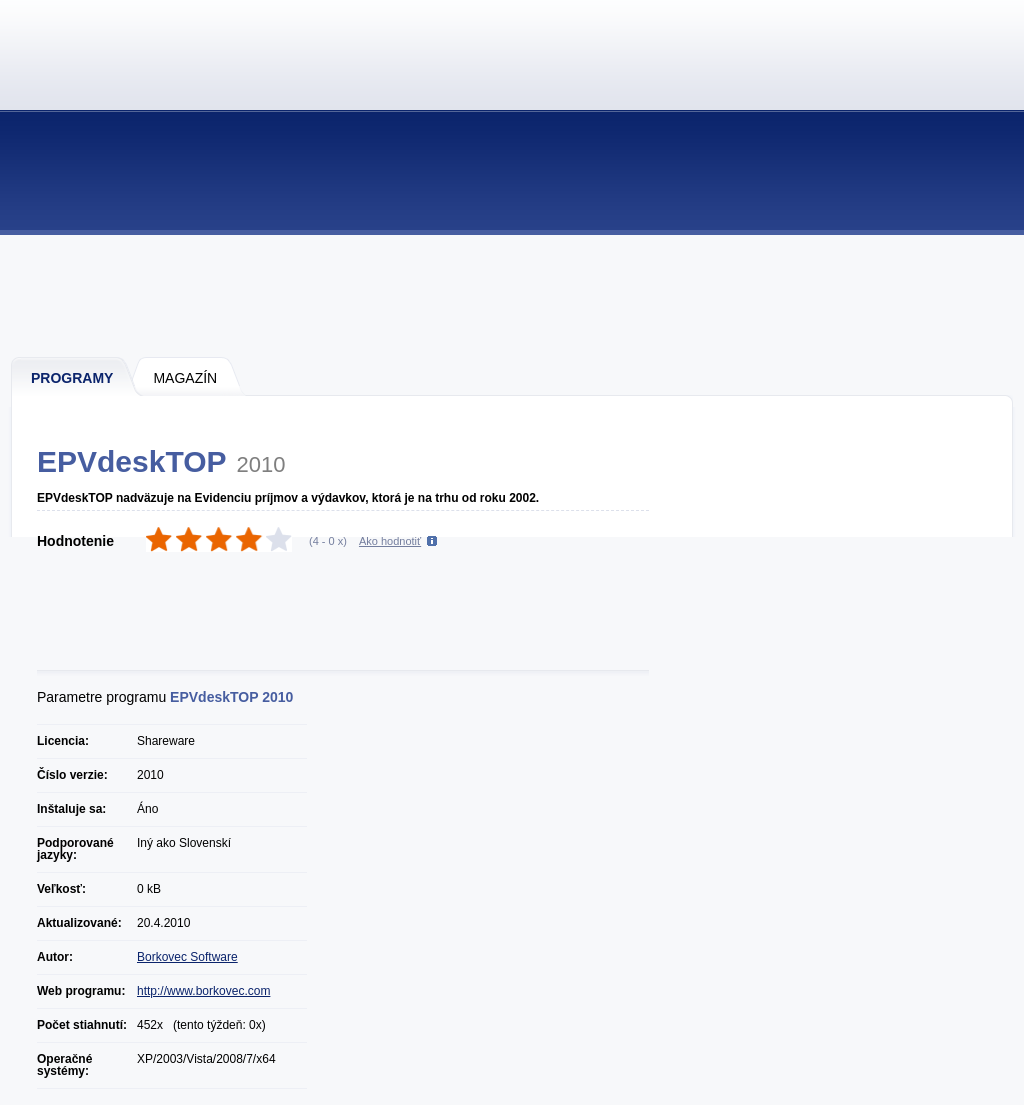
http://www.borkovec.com (203, 991)
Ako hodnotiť (390, 541)
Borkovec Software (187, 957)
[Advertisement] (513, 295)
